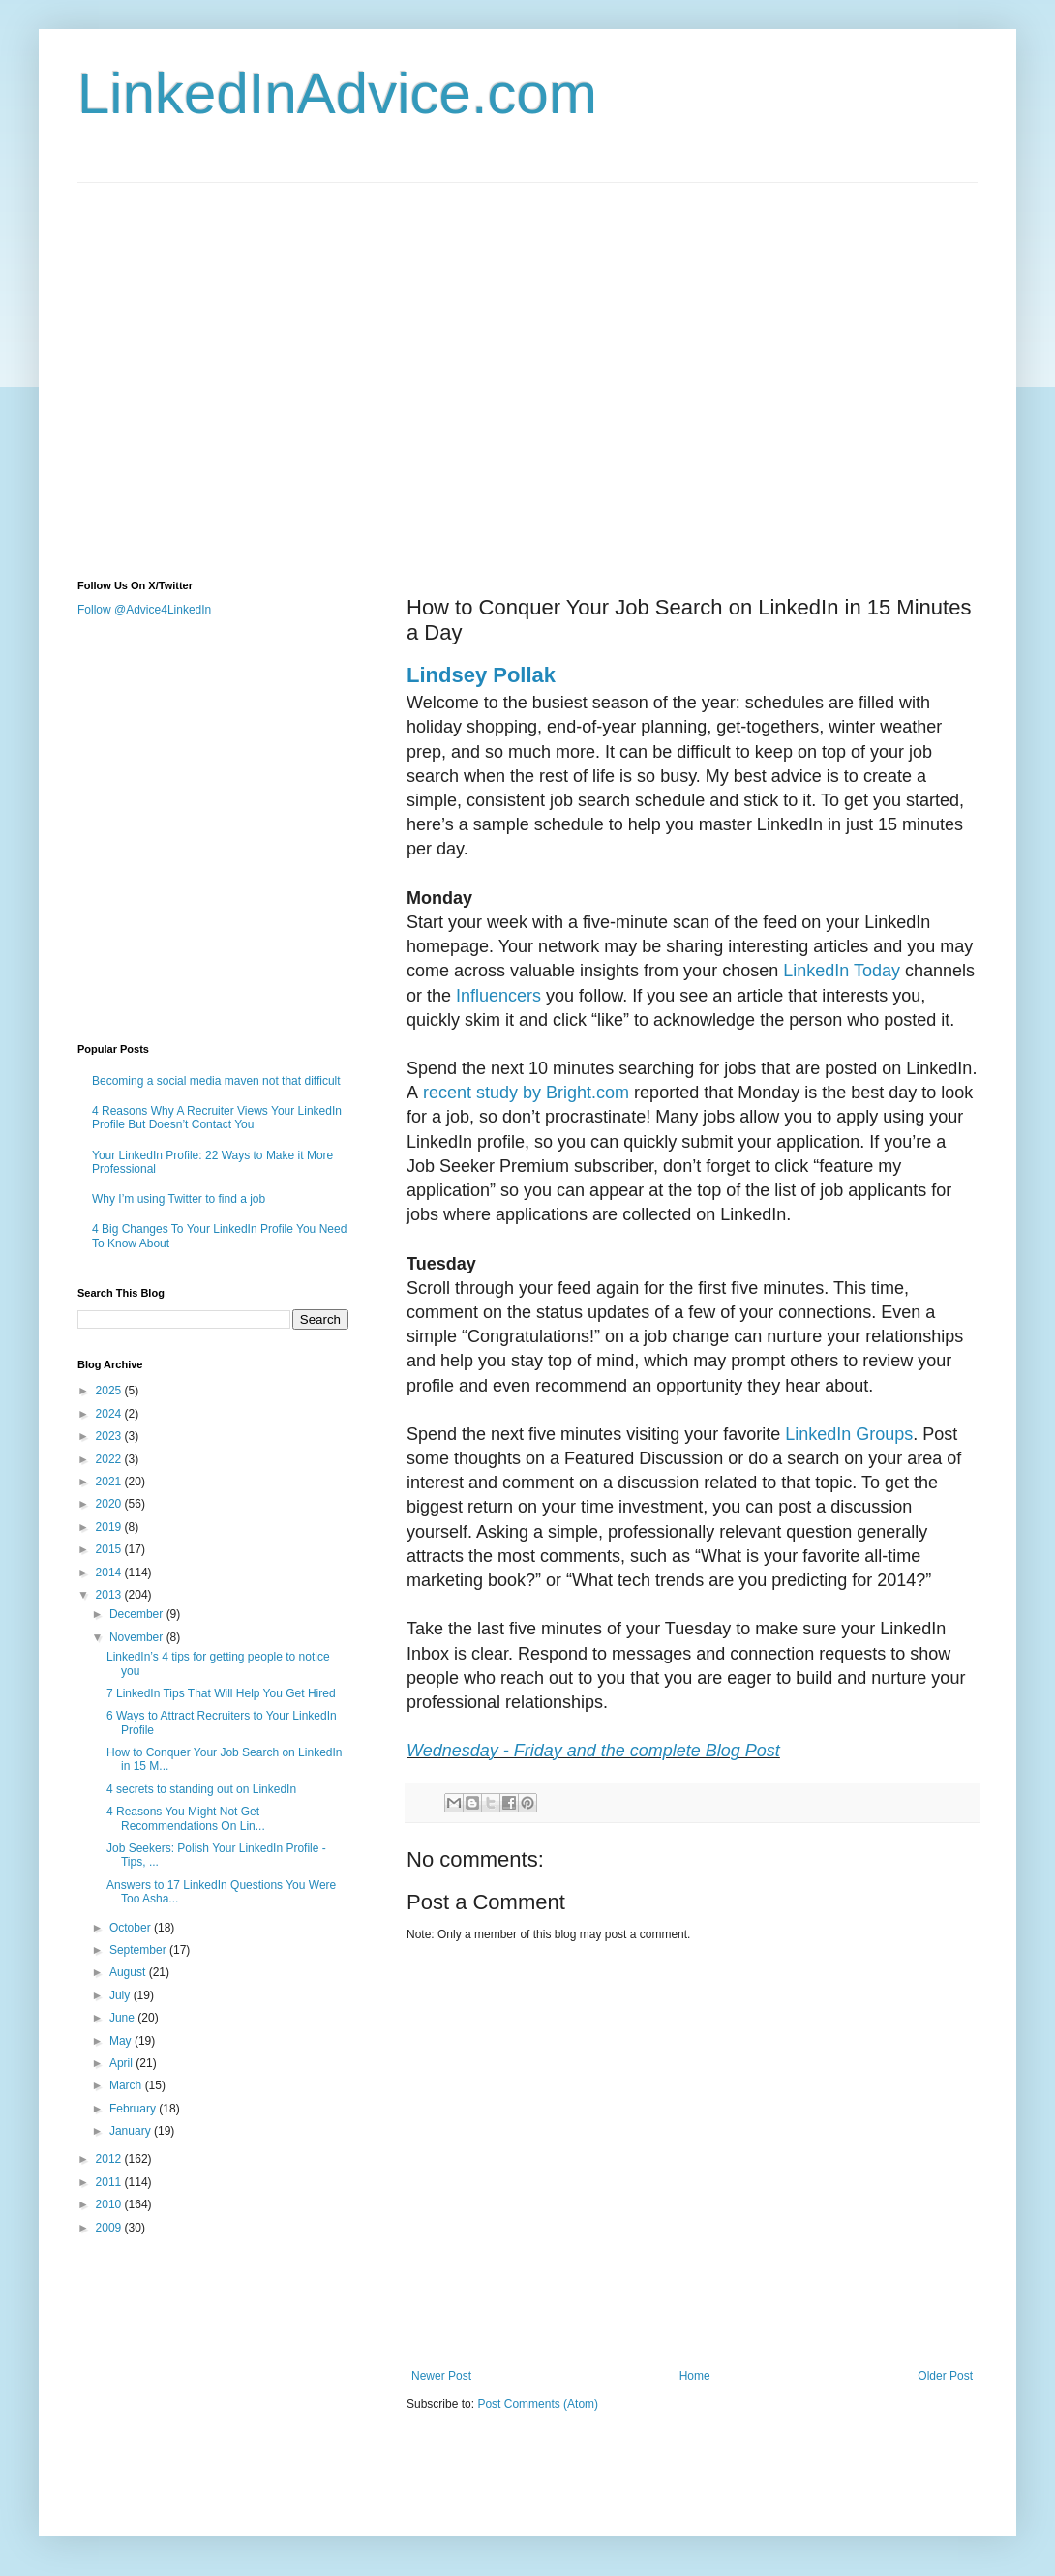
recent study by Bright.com (523, 1092)
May (122, 2041)
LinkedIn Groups (846, 1434)
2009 (110, 2227)
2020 (110, 1504)
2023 (110, 1436)
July (121, 1995)
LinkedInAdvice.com (337, 93)
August (129, 1972)
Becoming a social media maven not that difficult (216, 1081)
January (131, 2131)
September (139, 1950)
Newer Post (441, 2375)
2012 (110, 2159)
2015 (110, 1549)
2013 (110, 1595)
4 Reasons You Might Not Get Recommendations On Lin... (185, 1818)
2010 (110, 2204)
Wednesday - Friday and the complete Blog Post (593, 1750)
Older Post (945, 2375)
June (123, 2017)
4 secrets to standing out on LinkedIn (201, 1789)
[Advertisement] (181, 364)
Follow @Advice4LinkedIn (144, 609)
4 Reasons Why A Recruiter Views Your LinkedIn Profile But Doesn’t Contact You (217, 1117)
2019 (110, 1527)
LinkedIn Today (839, 970)
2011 (110, 2182)
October (131, 1927)
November (137, 1637)
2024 (110, 1414)
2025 (110, 1390)
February (134, 2108)
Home (694, 2375)
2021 (110, 1481)
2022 (110, 1459)
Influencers (496, 995)
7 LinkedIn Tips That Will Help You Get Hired (221, 1693)
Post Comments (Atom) (537, 2404)
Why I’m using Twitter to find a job (178, 1199)
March (127, 2085)
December (137, 1614)
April (122, 2063)
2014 (110, 1572)
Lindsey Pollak (481, 675)
